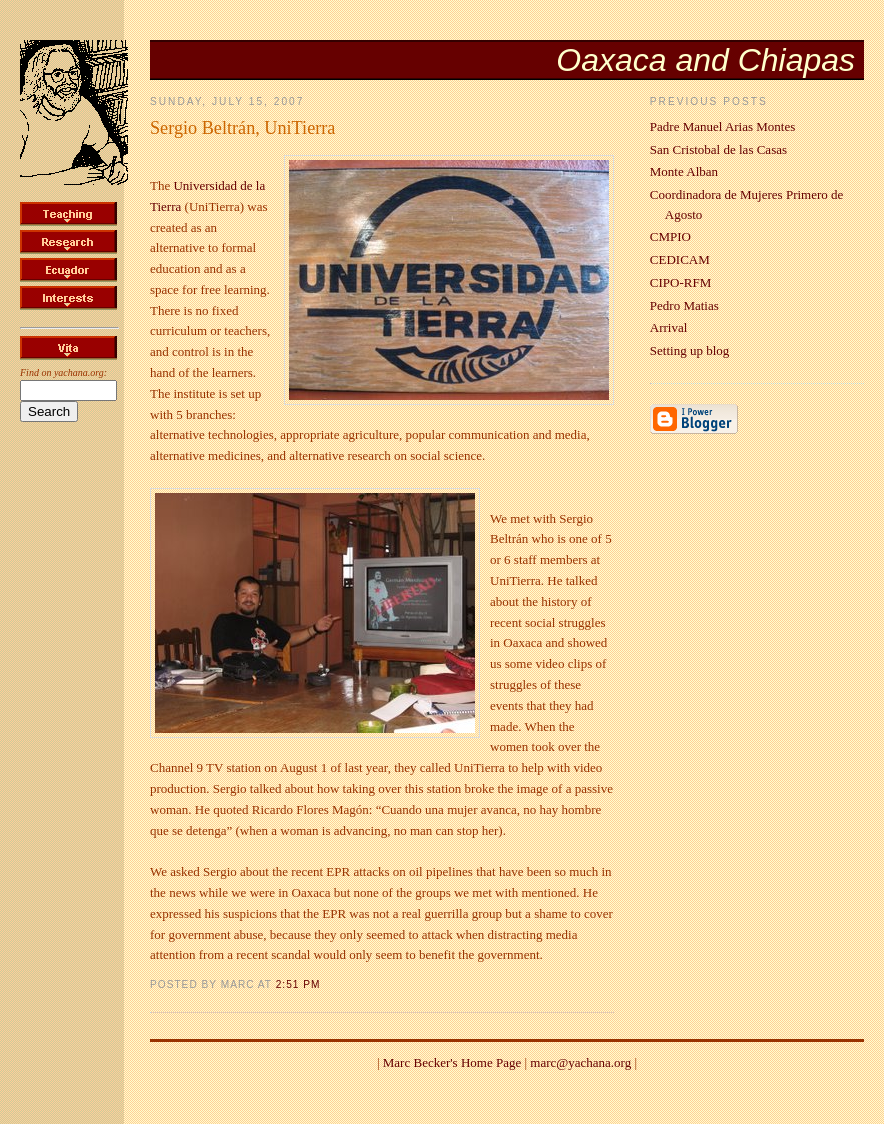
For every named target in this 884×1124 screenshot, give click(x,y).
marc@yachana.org (580, 1062)
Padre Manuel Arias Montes (723, 126)
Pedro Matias (684, 305)
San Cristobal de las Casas (718, 149)
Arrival (669, 327)
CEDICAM (680, 259)
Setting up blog (689, 350)
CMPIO (670, 236)
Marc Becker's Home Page (452, 1062)
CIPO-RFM (680, 282)
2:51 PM (298, 984)
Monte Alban (684, 171)
